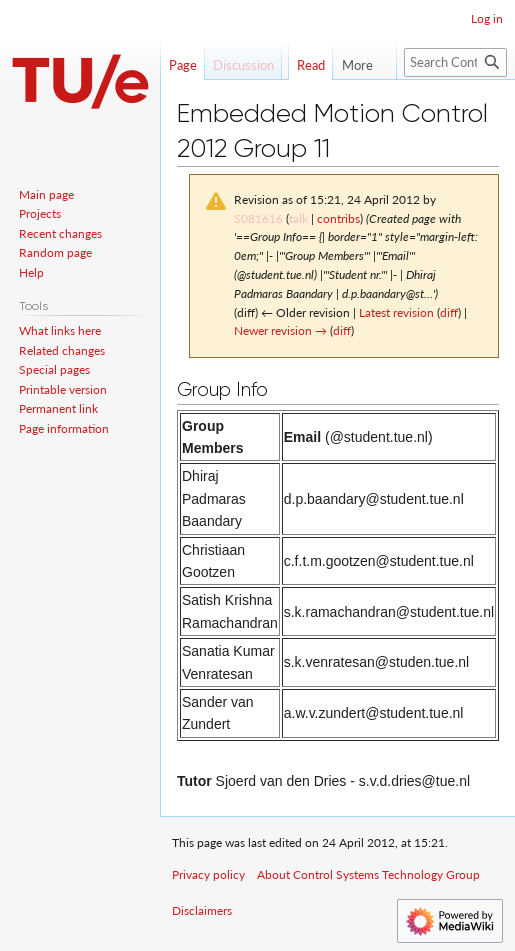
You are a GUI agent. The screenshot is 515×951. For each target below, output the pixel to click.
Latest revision (396, 312)
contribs (338, 218)
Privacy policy (208, 874)
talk (298, 218)
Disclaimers (202, 910)
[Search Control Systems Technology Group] (455, 102)
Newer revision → (280, 330)
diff (449, 312)
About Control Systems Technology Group (368, 874)
